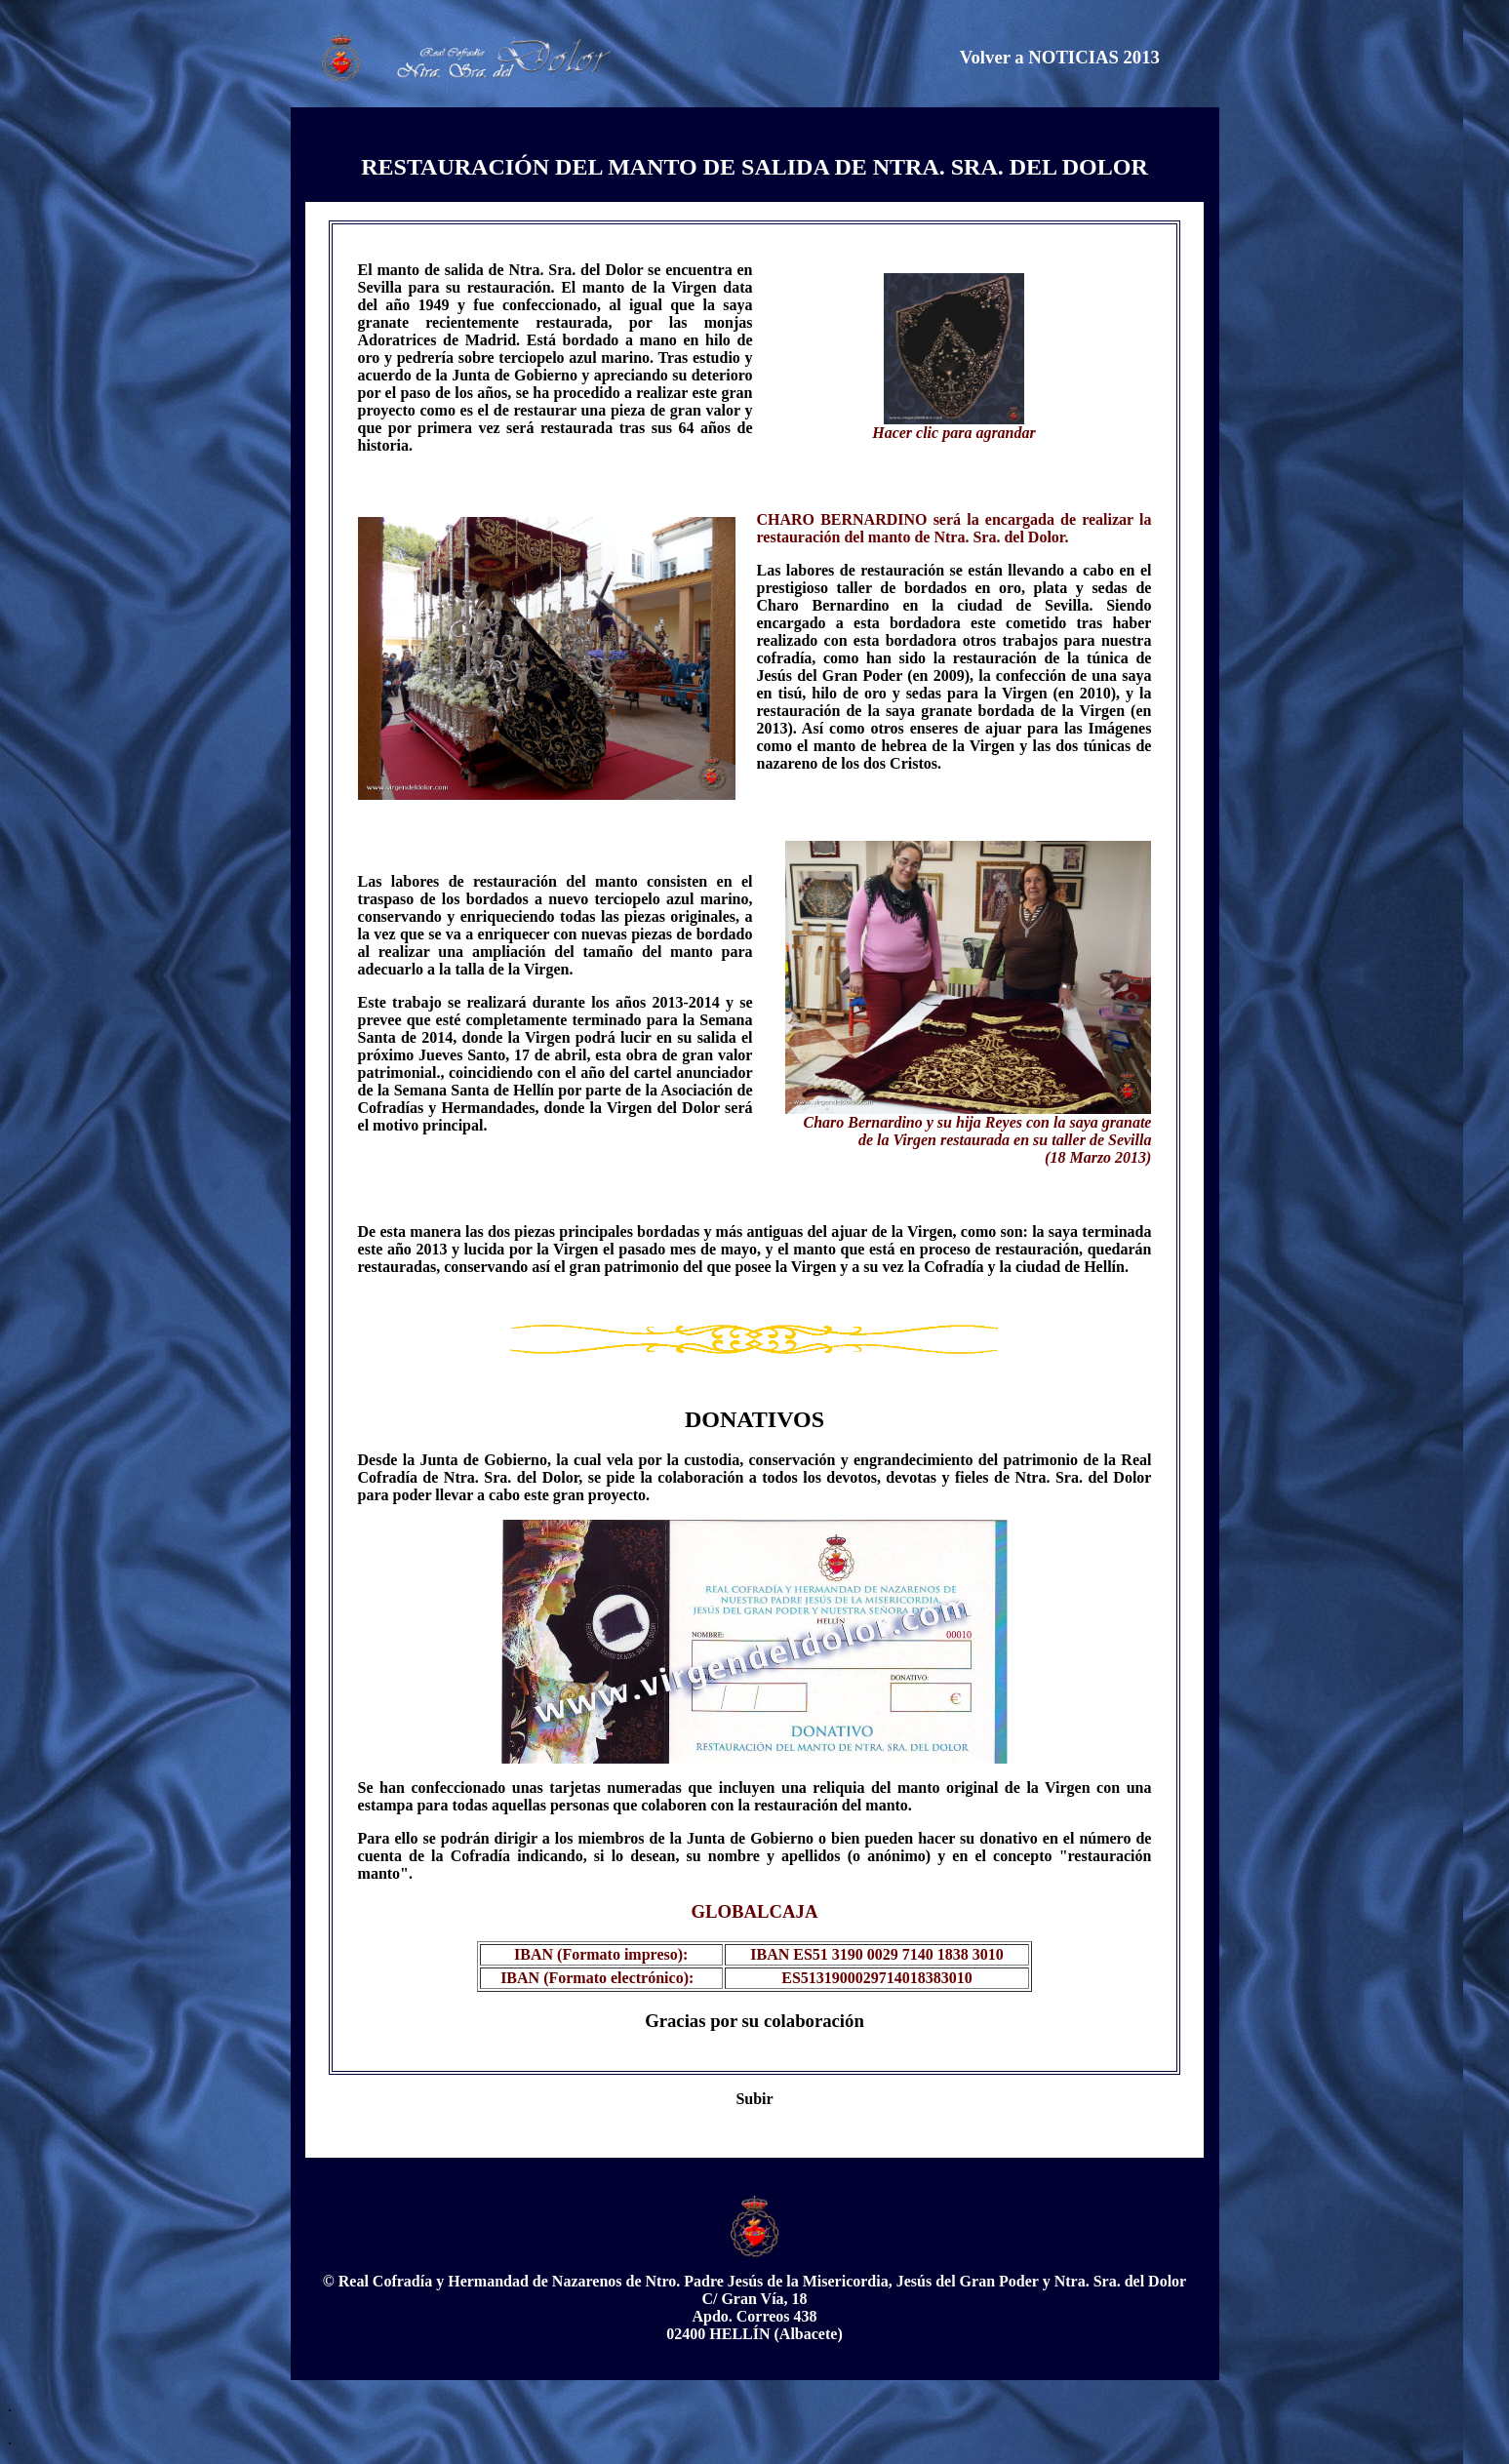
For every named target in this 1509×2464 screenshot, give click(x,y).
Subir (754, 2098)
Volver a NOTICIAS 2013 (1060, 57)
